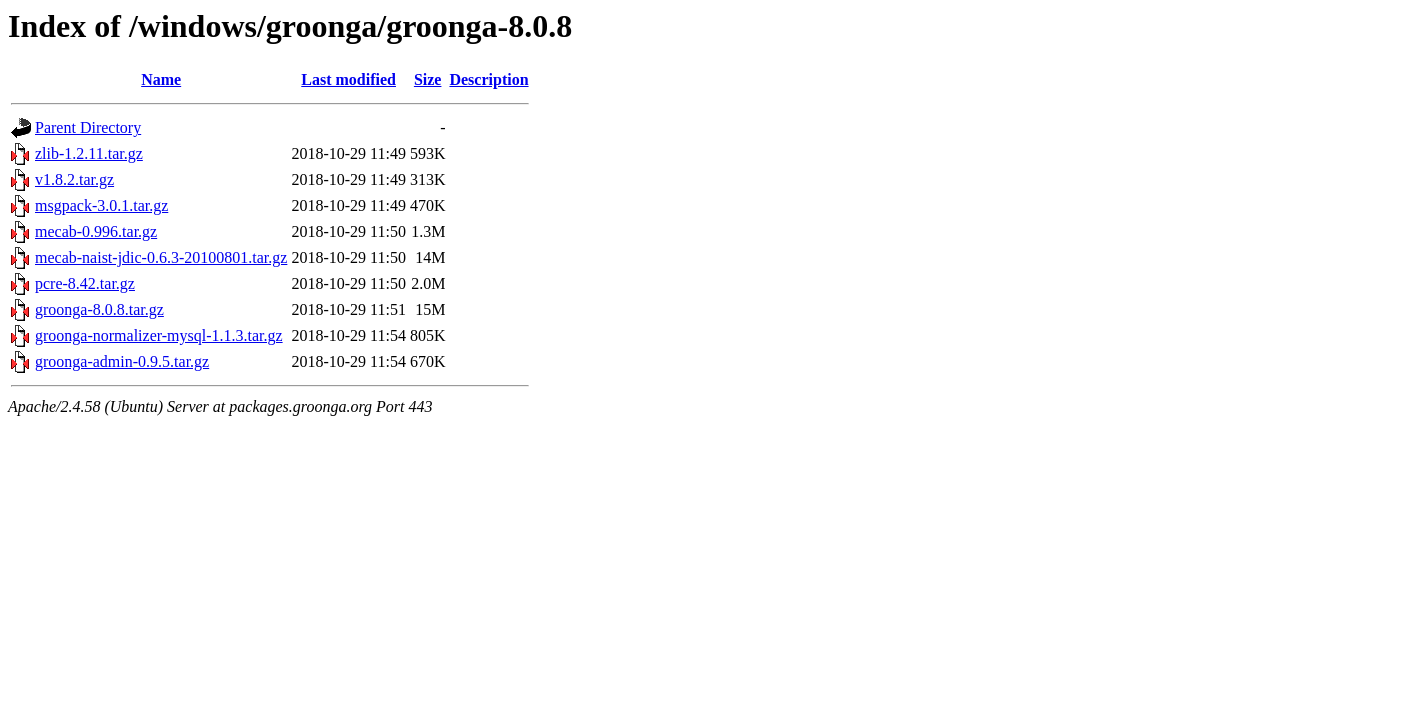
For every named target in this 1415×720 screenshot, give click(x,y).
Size (428, 79)
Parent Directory (88, 127)
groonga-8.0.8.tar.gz (99, 309)
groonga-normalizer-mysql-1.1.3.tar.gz (159, 335)
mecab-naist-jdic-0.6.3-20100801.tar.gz (161, 257)
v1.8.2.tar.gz (74, 179)
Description (488, 79)
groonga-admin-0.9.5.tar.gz (122, 361)
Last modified (348, 79)
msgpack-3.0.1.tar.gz (101, 205)
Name (161, 79)
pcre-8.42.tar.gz (85, 283)
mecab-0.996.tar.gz (96, 231)
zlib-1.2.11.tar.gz (89, 153)
